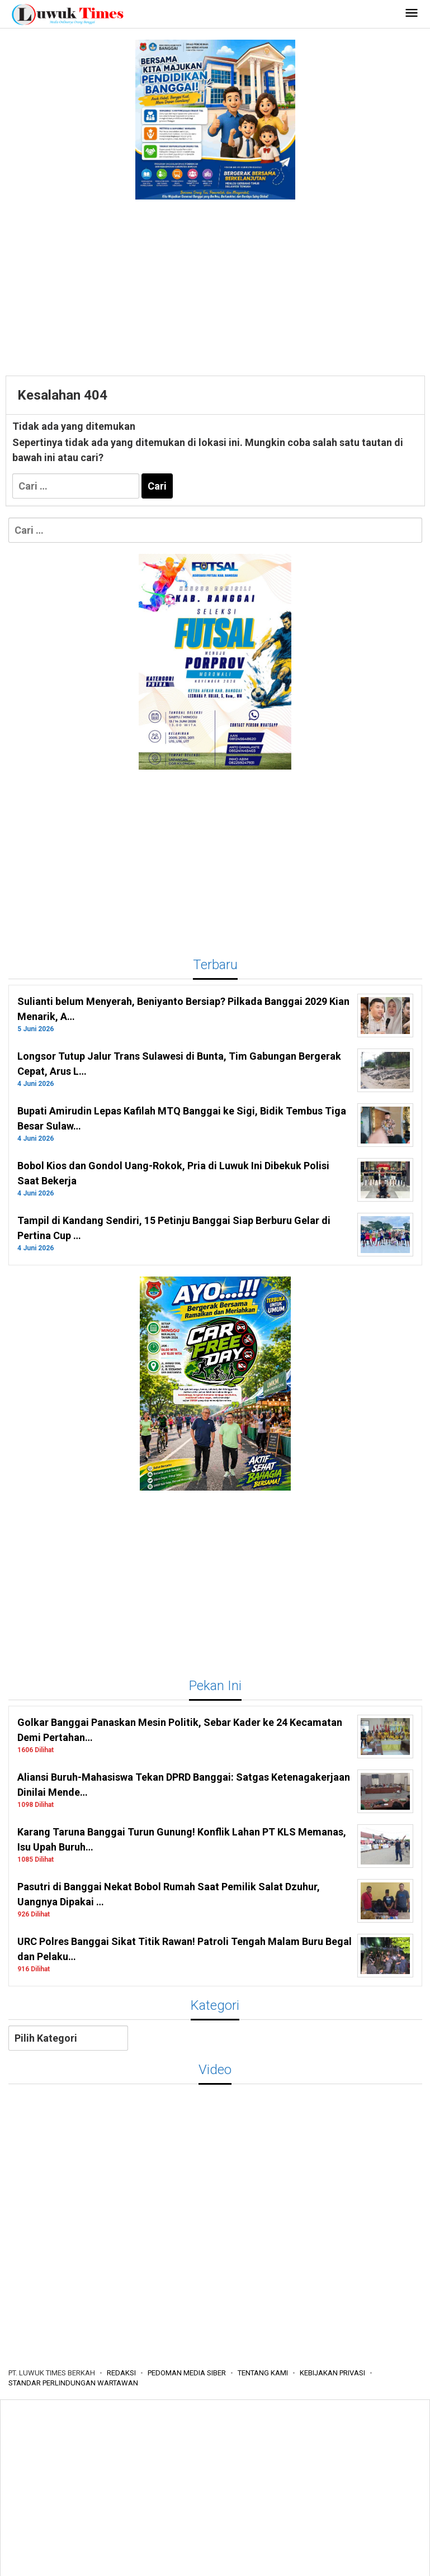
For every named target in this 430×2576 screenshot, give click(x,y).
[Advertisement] (215, 286)
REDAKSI (121, 2373)
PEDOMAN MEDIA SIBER (187, 2373)
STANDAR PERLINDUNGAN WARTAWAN (73, 2383)
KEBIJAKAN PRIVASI (332, 2373)
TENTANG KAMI (263, 2373)
